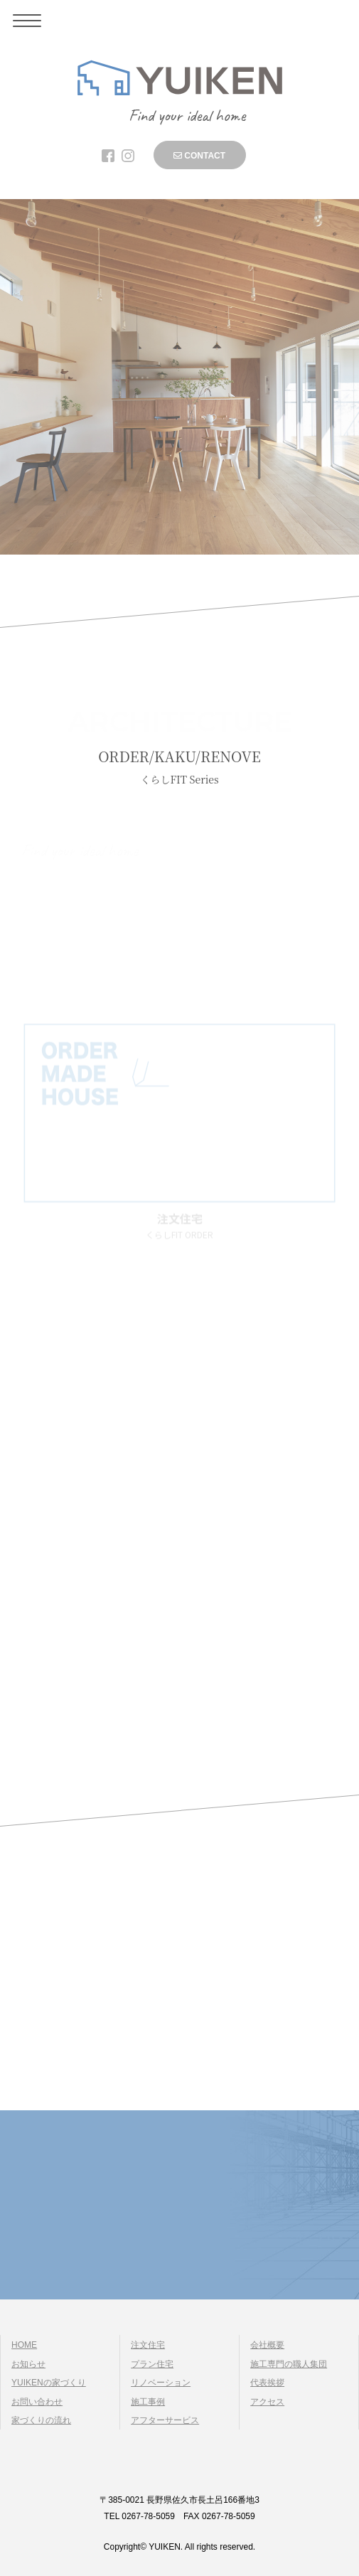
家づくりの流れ (41, 2420)
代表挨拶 (267, 2383)
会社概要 (267, 2345)
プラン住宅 (152, 2364)
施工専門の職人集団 (288, 2364)
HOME (24, 2345)
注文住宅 (148, 2345)
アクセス (267, 2402)
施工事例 (148, 2402)
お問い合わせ (37, 2402)
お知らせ (28, 2364)
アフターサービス (165, 2420)
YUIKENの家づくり (48, 2383)
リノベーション (161, 2383)
